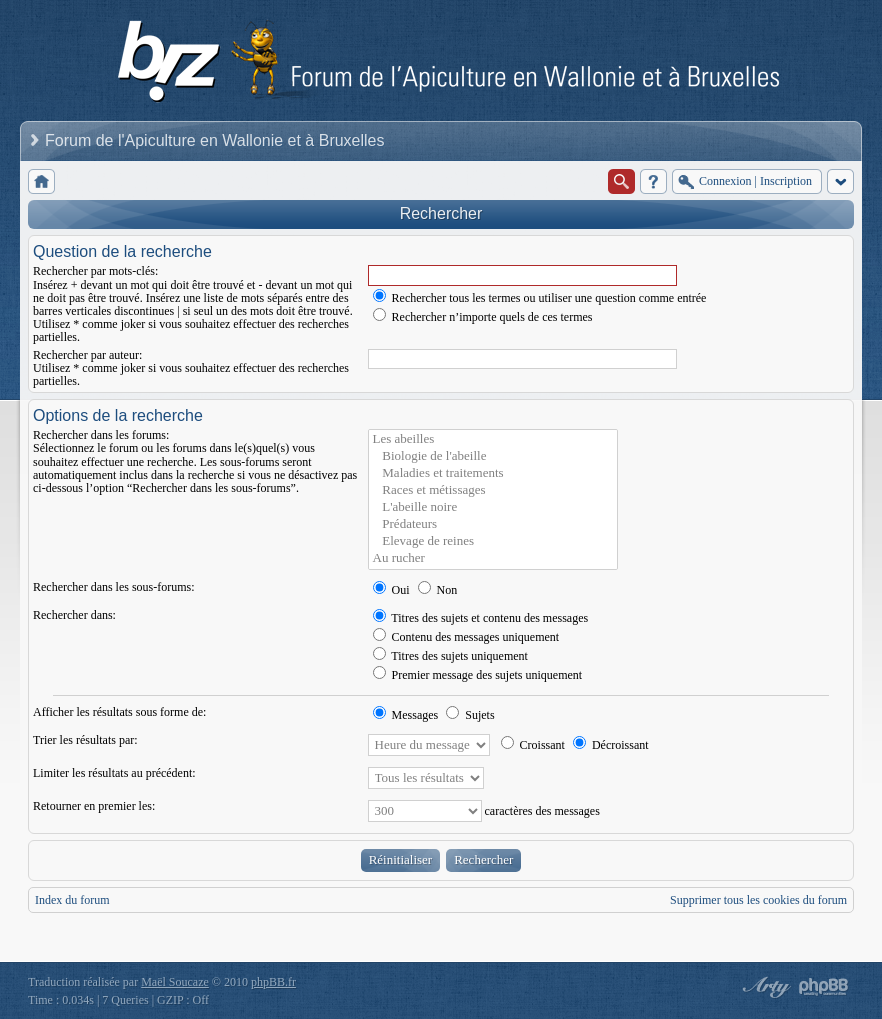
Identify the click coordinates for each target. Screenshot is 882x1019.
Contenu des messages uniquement (466, 637)
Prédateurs (493, 524)
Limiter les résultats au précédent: (114, 773)
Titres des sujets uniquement (450, 656)
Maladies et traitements (493, 473)
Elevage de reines (493, 541)
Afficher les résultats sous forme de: (119, 712)
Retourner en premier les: (94, 806)
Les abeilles (493, 439)
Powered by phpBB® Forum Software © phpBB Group (824, 987)
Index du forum (72, 900)
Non (438, 590)
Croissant (533, 745)
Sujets (470, 715)
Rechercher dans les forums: (101, 435)
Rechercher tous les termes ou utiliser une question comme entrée (540, 298)
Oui (391, 590)
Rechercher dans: (74, 615)
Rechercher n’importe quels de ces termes (483, 317)
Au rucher (493, 558)
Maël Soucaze (175, 982)
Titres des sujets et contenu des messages (481, 618)
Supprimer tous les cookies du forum (758, 900)
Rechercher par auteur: (87, 355)
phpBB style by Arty (764, 987)
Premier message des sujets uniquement (478, 675)
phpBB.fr (273, 982)
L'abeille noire (493, 507)
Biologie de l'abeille (493, 456)
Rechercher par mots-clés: (95, 271)
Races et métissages (493, 490)
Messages (406, 715)
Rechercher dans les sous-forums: (114, 587)
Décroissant (611, 745)
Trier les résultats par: (85, 740)
